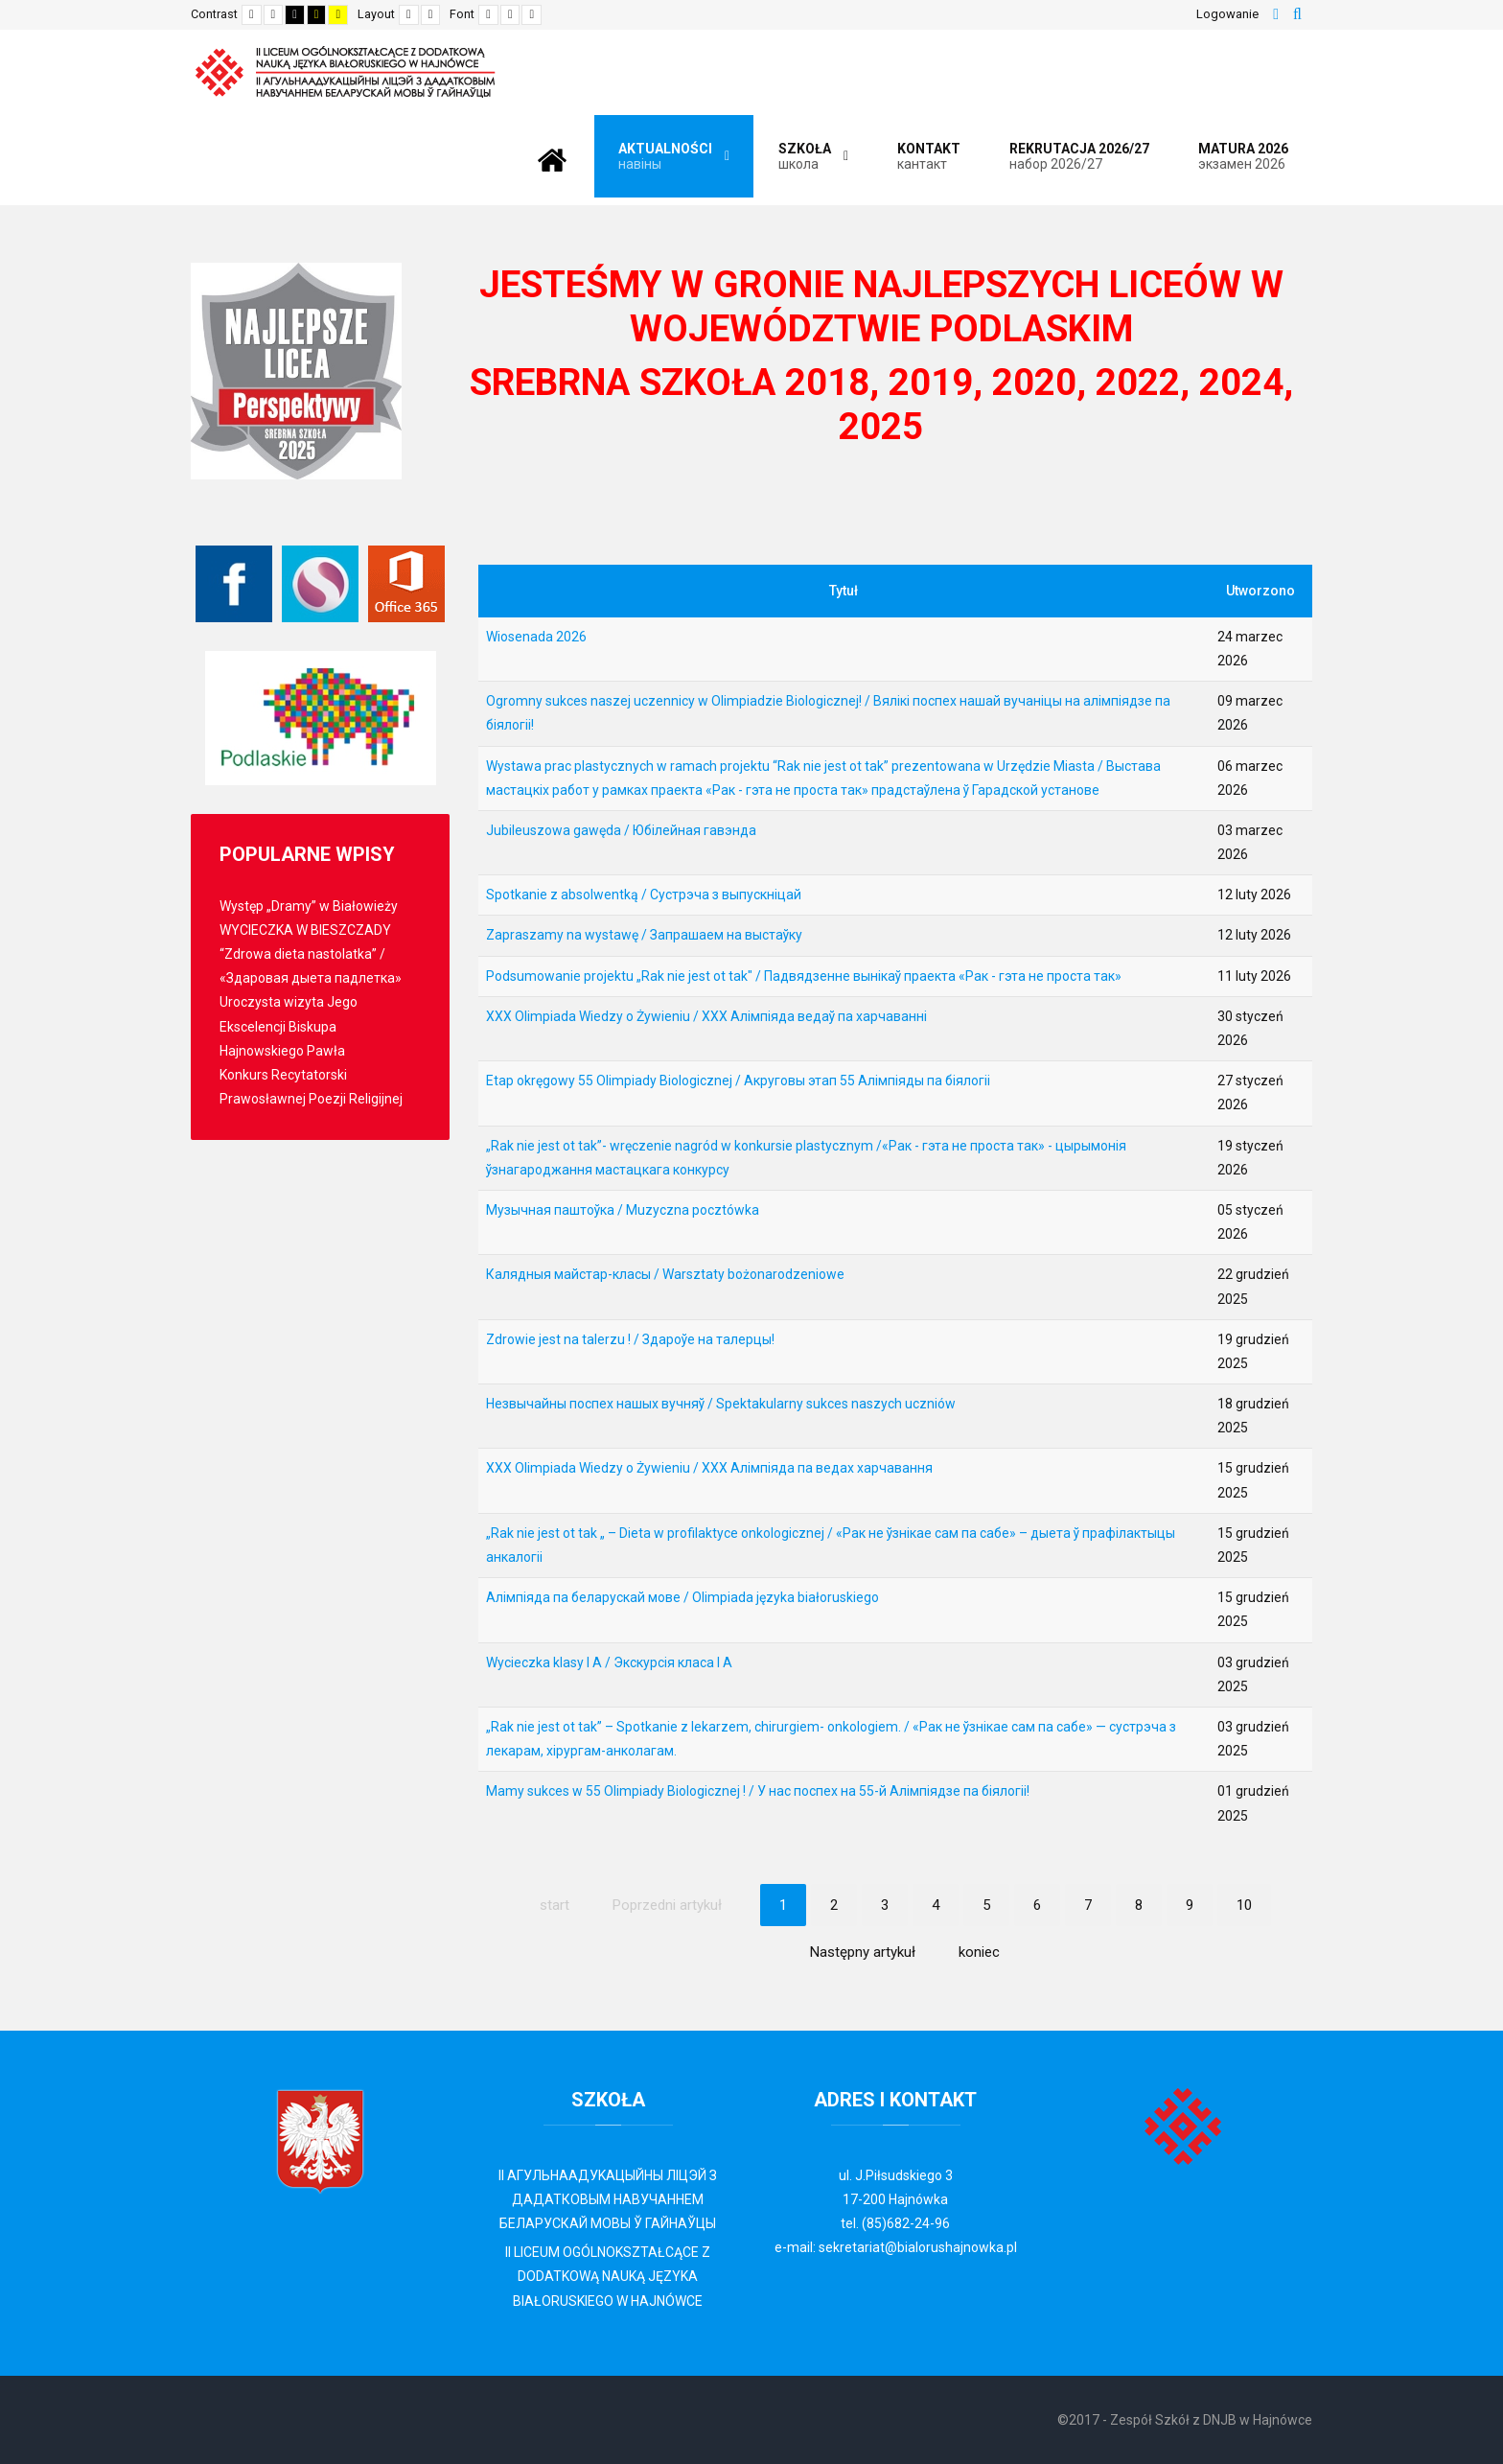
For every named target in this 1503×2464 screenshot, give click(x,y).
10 (1244, 1905)
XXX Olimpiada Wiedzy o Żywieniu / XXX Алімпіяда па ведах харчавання (709, 1468)
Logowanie (1227, 14)
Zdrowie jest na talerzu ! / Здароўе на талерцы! (630, 1339)
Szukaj (1297, 14)
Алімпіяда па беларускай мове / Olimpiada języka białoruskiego (682, 1597)
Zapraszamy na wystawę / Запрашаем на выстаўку (644, 934)
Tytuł (843, 590)
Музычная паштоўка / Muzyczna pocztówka (622, 1210)
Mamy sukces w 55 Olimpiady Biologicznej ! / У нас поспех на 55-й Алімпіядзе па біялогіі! (757, 1791)
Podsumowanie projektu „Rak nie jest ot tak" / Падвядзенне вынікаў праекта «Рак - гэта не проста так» (803, 976)
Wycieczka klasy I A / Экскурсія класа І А (609, 1662)
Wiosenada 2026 (536, 636)
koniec (979, 1952)
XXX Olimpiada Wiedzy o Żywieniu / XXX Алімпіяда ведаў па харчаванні (706, 1016)
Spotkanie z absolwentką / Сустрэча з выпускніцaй (643, 894)
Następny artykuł (862, 1952)
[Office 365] (406, 584)
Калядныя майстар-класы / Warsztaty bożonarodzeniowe (665, 1274)
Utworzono (1260, 590)
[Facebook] (234, 584)
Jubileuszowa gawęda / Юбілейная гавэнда (621, 830)
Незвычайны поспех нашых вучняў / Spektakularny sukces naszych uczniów (721, 1403)
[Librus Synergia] (320, 584)
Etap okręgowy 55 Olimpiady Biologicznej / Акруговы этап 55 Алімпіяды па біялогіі (738, 1080)
